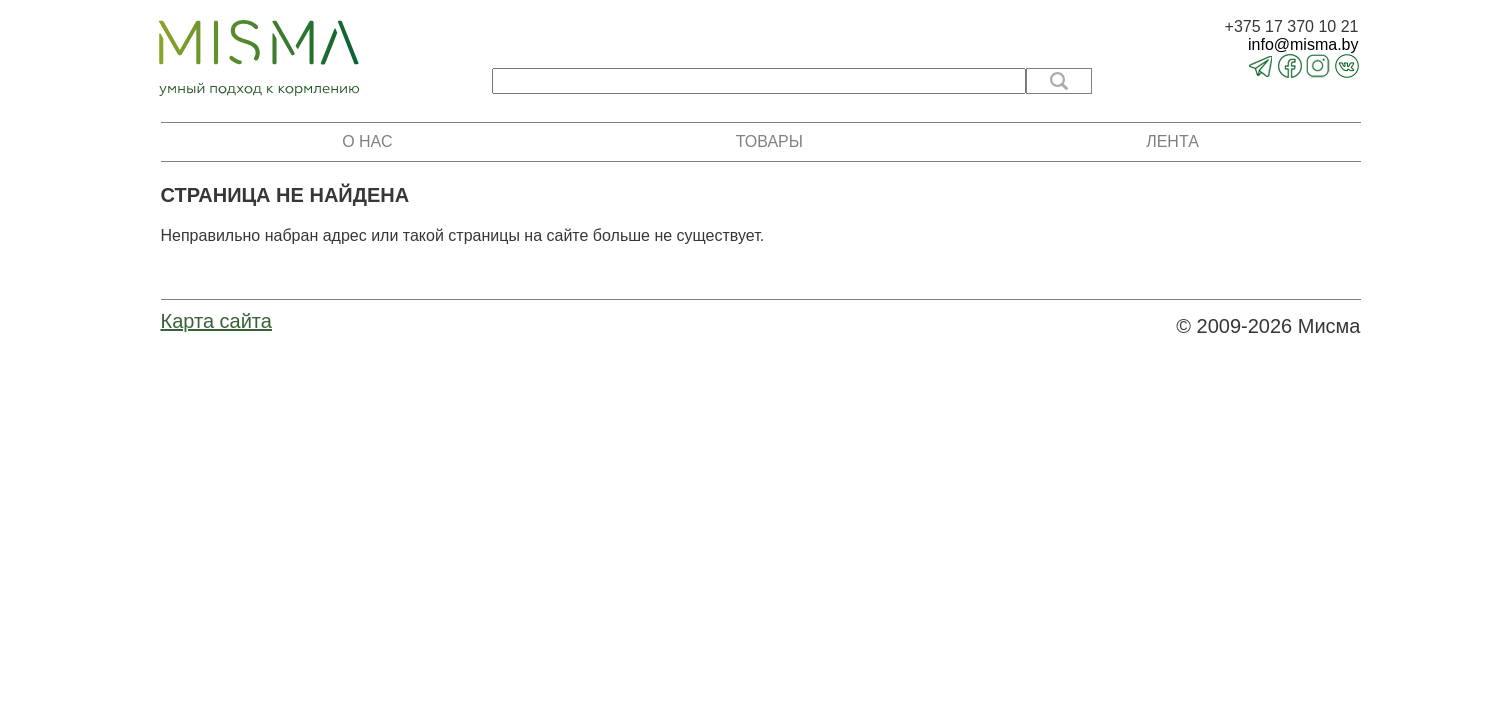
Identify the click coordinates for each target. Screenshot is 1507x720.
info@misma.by (1303, 44)
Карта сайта (216, 321)
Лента (1172, 141)
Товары (769, 141)
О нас (367, 141)
